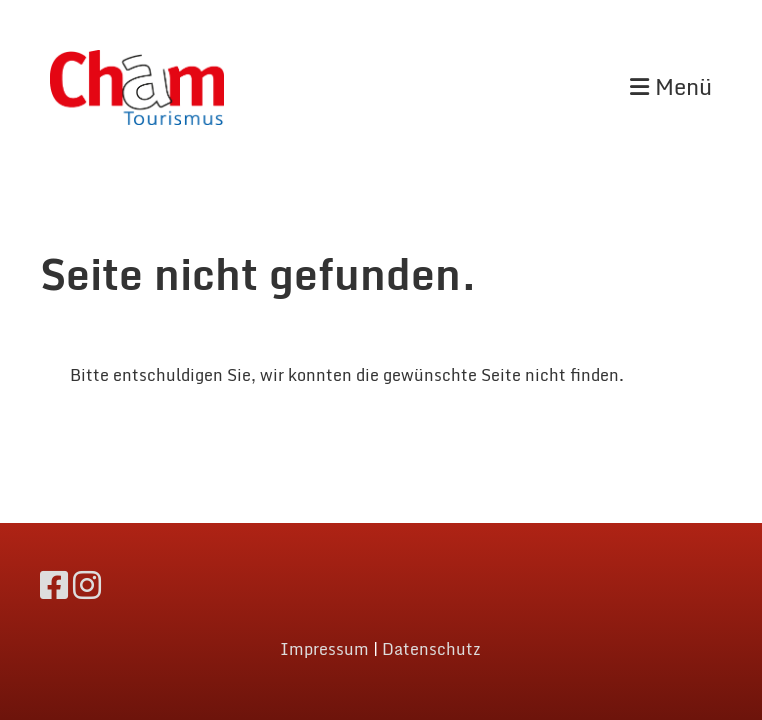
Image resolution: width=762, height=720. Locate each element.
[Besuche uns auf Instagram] (87, 585)
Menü (671, 87)
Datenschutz (431, 649)
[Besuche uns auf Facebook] (54, 585)
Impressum (324, 649)
